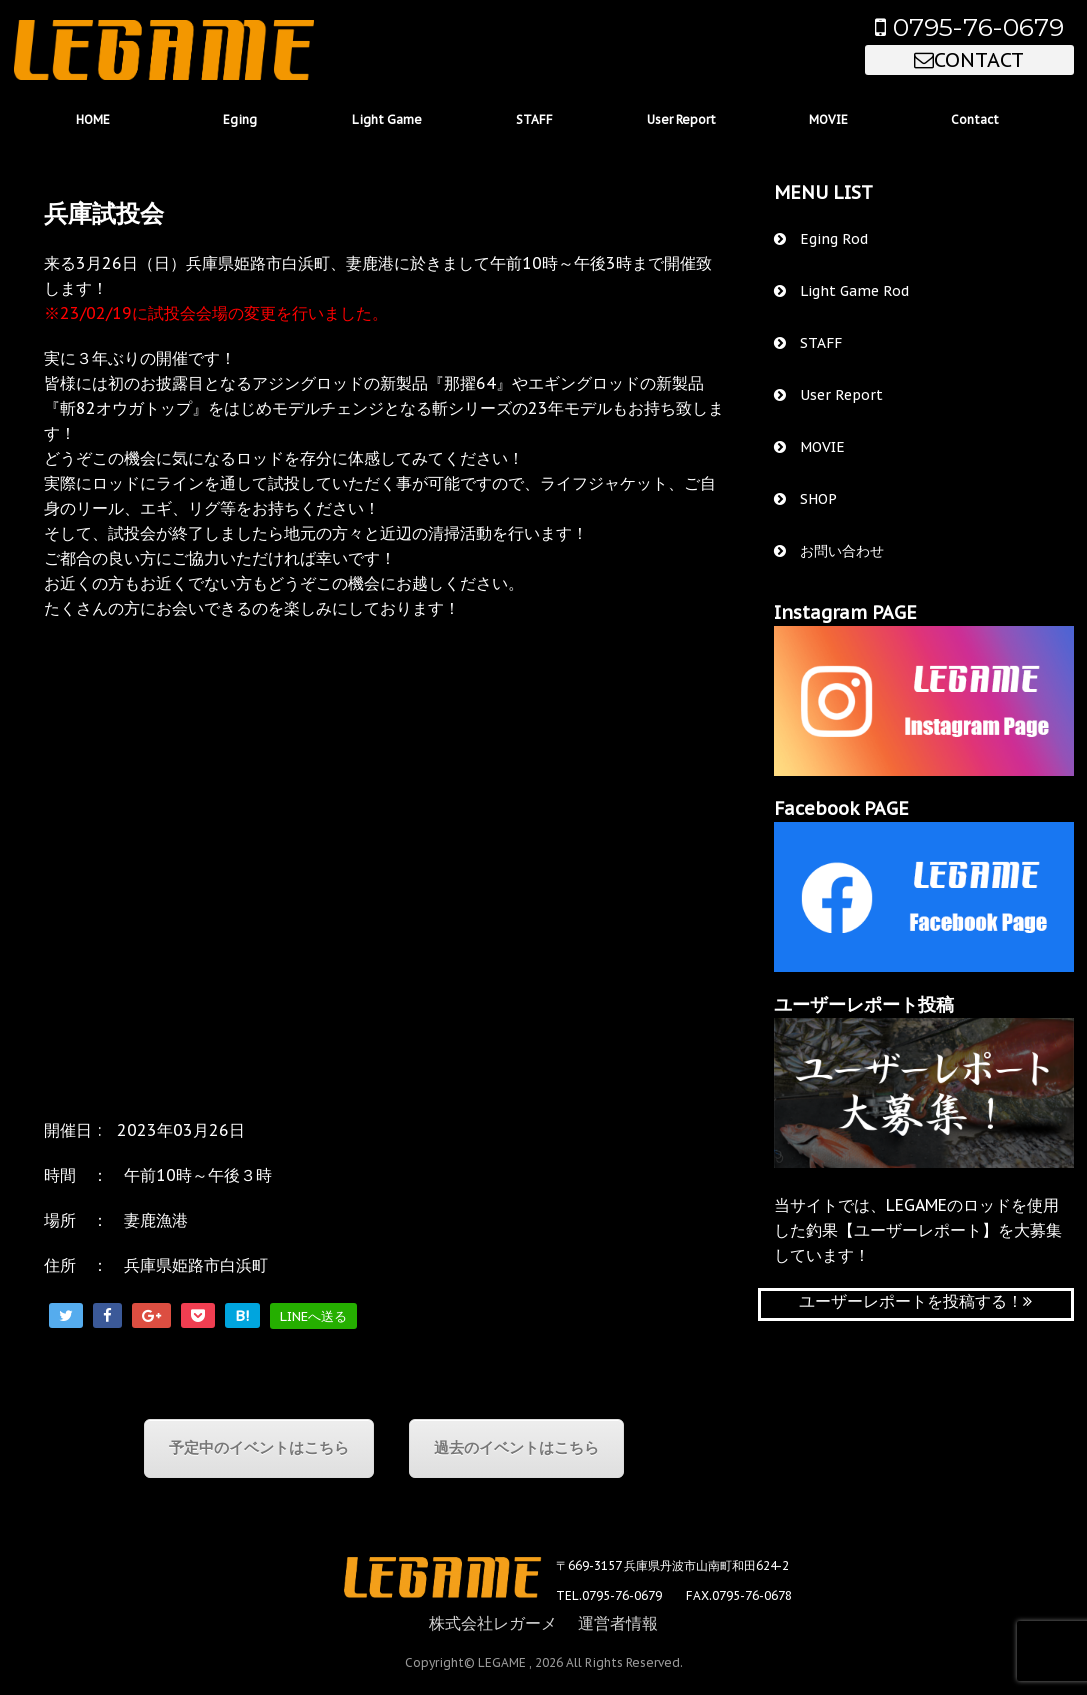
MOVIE (828, 119)
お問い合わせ (829, 551)
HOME (93, 119)
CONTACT (969, 60)
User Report (681, 119)
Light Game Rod (841, 291)
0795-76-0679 (969, 27)
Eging (240, 119)
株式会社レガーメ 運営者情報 (543, 1623)
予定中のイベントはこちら (259, 1447)
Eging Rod (821, 239)
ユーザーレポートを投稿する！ (915, 1301)
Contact (975, 119)
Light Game (387, 119)
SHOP (805, 499)
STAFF (534, 119)
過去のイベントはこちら (516, 1447)
